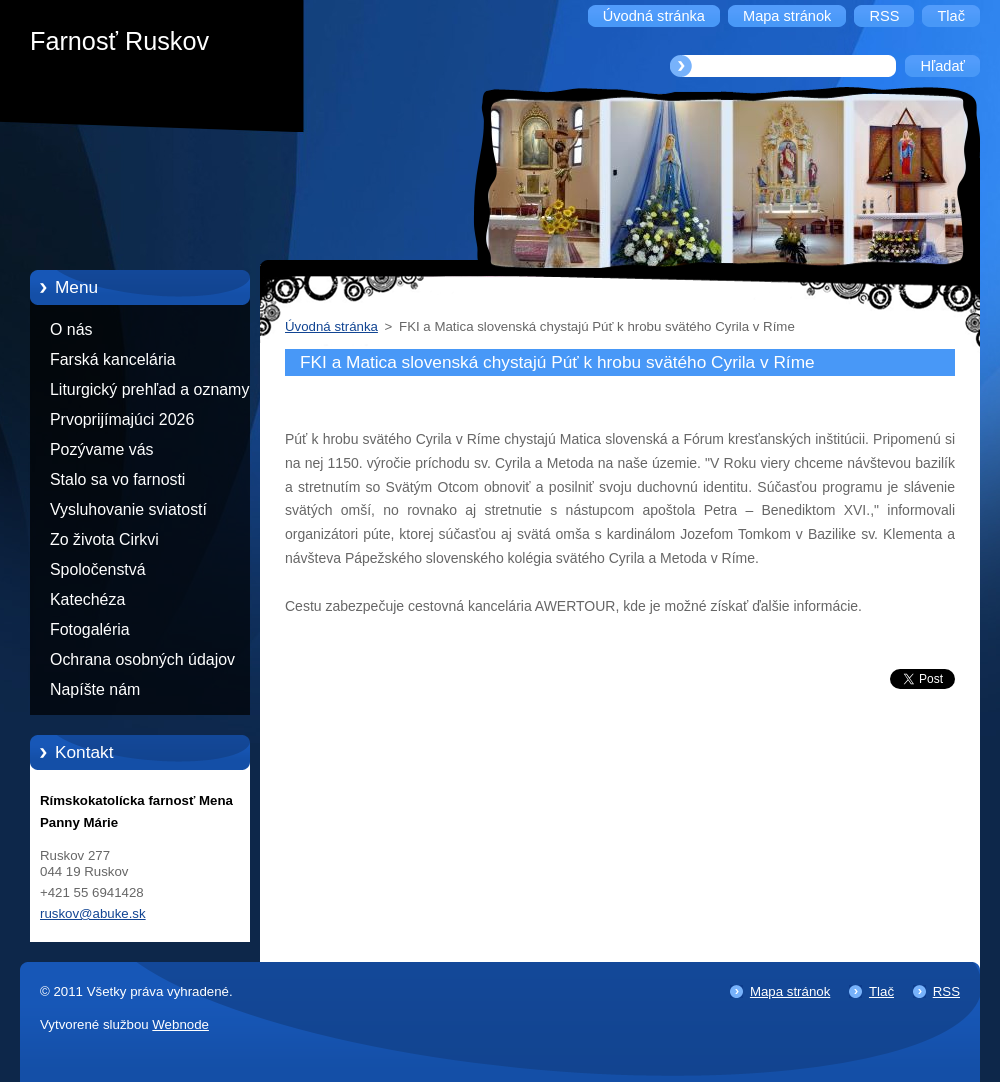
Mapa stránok (790, 991)
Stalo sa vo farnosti (117, 479)
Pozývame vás (102, 449)
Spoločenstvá (98, 569)
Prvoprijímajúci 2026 (122, 419)
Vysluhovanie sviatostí (128, 509)
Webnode (180, 1024)
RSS (946, 991)
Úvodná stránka (331, 326)
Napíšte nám (95, 689)
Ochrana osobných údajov (142, 659)
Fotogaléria (90, 629)
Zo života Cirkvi (104, 539)
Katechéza (87, 599)
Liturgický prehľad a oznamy (149, 389)
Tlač (881, 991)
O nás (71, 329)
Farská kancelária (113, 359)
